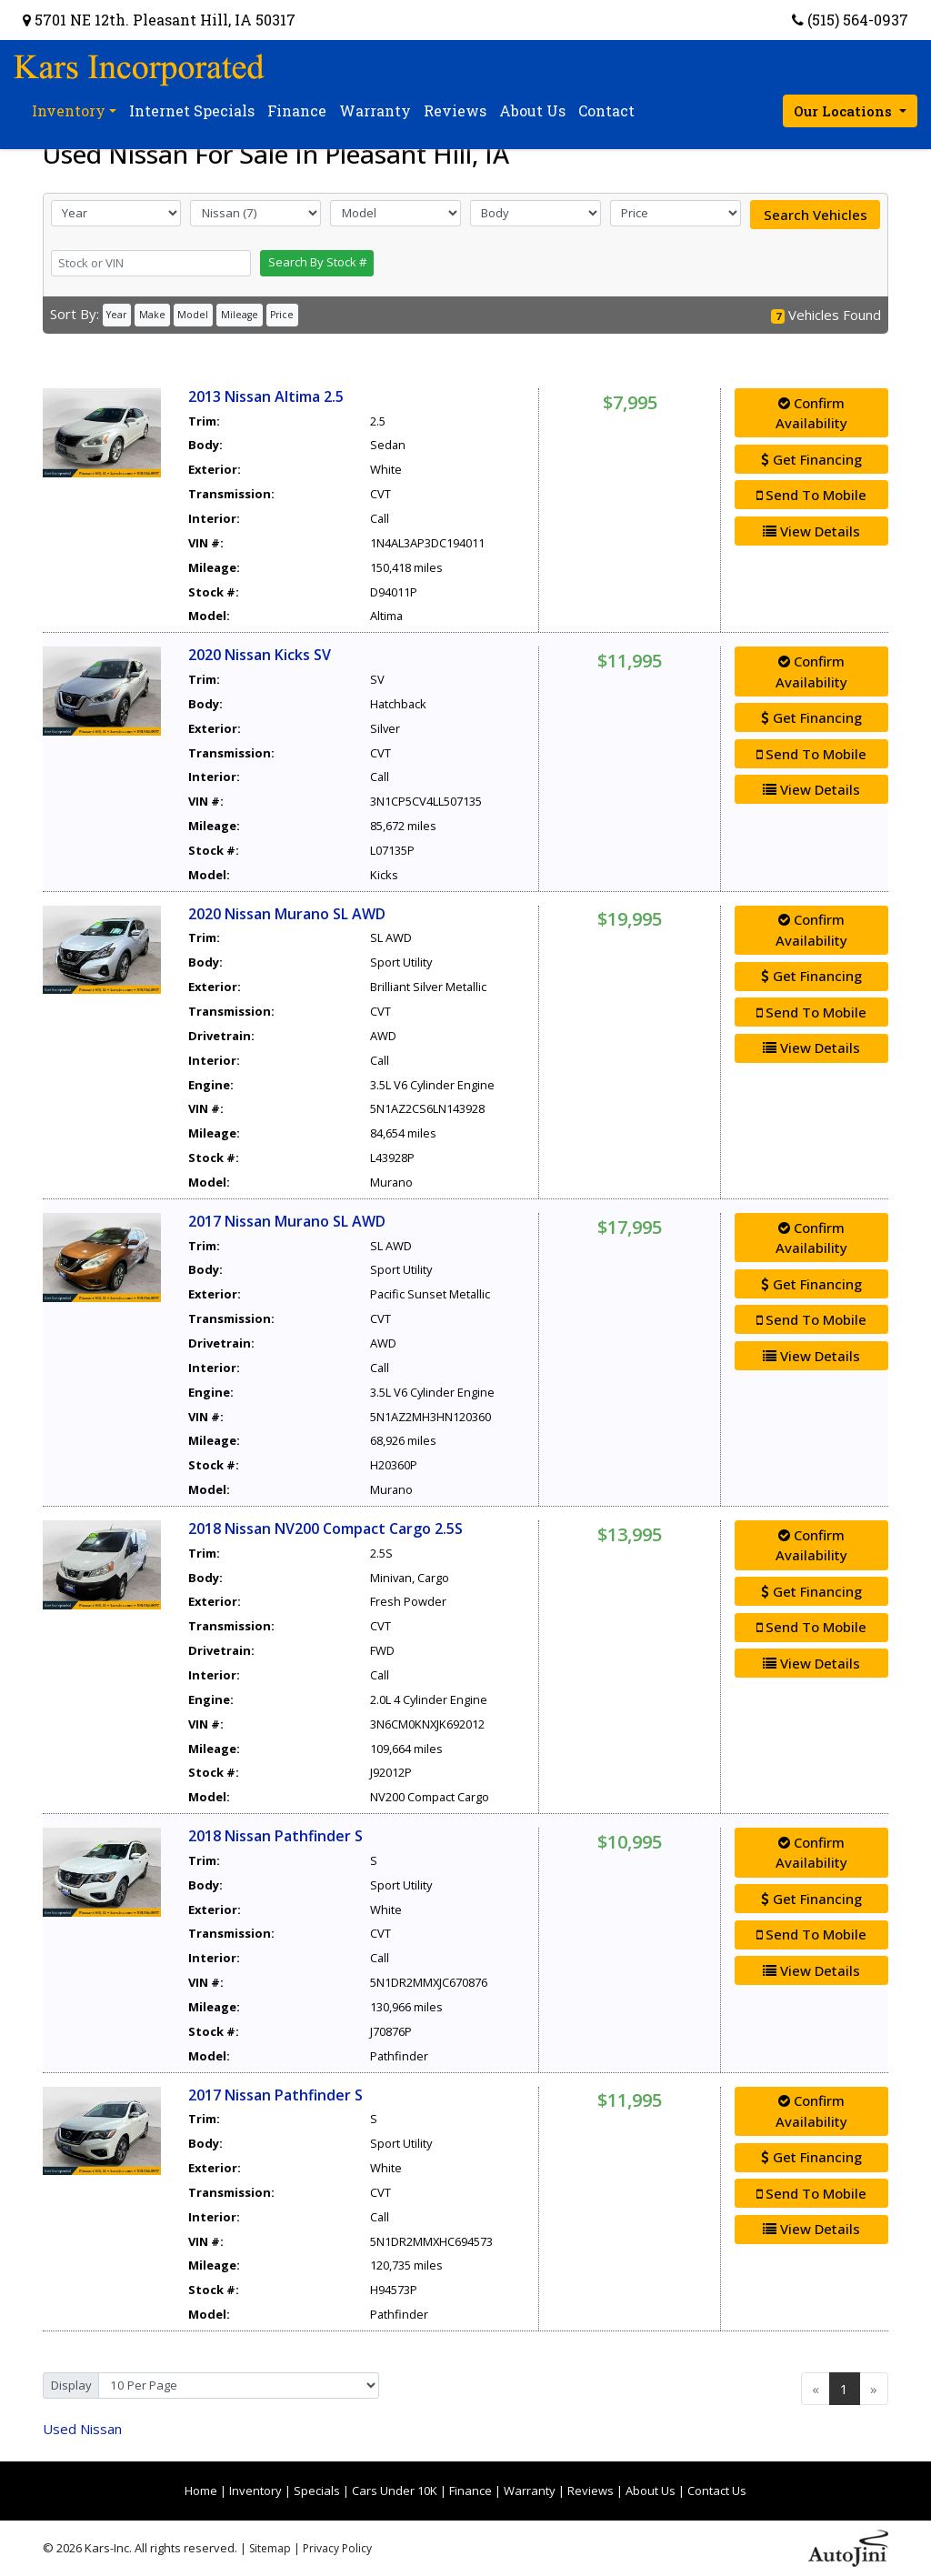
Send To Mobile (811, 495)
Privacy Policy (337, 2548)
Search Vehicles (815, 214)
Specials (317, 2490)
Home (201, 2490)
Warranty (530, 2490)
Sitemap (270, 2548)
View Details (811, 531)
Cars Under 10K (394, 2490)
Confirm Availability (811, 413)
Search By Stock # (317, 262)
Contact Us (716, 2490)
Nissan (82, 2429)
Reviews (590, 2490)
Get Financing (811, 459)
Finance (470, 2490)
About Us (651, 2490)
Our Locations (845, 111)
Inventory (255, 2490)
